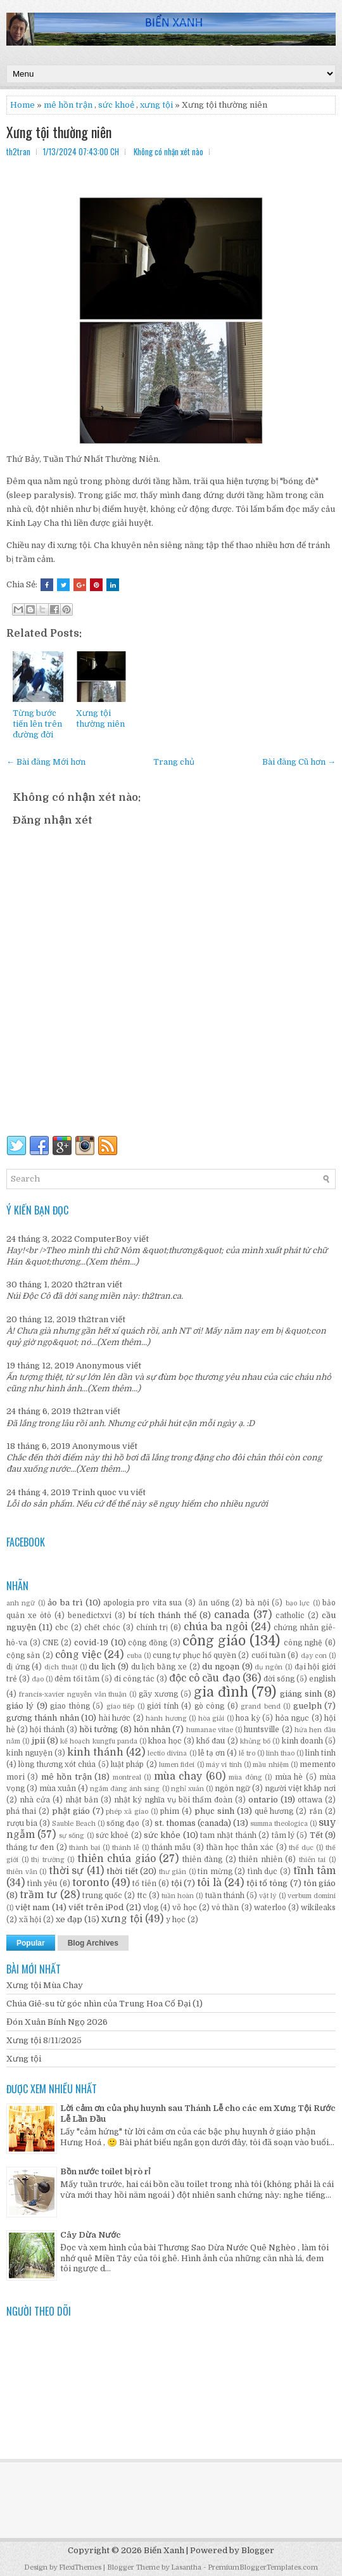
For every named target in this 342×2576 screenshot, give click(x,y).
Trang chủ (173, 762)
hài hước (114, 1718)
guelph (307, 1706)
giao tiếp (120, 1706)
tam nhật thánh (228, 1835)
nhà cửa (35, 1799)
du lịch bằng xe (159, 1666)
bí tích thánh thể (162, 1615)
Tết (316, 1835)
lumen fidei (176, 1764)
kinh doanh (302, 1741)
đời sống (278, 1678)
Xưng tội (23, 2058)
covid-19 (91, 1642)
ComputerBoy (103, 1239)
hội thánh (47, 1729)
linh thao (280, 1753)
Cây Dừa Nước (90, 2235)
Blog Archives (93, 1943)
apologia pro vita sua (142, 1602)
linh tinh (320, 1753)
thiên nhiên (260, 1859)
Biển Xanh (164, 2550)
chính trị (152, 1627)
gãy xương (158, 1694)
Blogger (257, 2550)
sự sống (71, 1835)
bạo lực (298, 1603)
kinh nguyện (29, 1753)
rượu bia (21, 1823)
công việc (78, 1655)
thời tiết (122, 1871)
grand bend (260, 1706)
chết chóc (102, 1627)
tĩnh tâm (314, 1871)
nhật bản (81, 1799)
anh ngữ (20, 1603)
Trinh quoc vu (100, 1492)
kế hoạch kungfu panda (98, 1741)
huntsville (261, 1729)
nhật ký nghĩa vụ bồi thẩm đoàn (173, 1799)
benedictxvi (89, 1615)
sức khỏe (162, 1835)
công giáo (214, 1640)
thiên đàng (202, 1859)
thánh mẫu (171, 1847)
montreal (127, 1777)
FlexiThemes (80, 2567)
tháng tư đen (30, 1847)
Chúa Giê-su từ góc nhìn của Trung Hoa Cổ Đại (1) (104, 2003)
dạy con (314, 1655)
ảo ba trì (65, 1602)
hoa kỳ (248, 1718)
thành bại (84, 1847)
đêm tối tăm (76, 1678)
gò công (209, 1706)
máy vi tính (224, 1764)
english (322, 1678)
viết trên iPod (96, 1907)
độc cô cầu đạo (204, 1678)
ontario (263, 1799)
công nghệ (303, 1642)
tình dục (263, 1871)
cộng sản (23, 1655)
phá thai (21, 1811)
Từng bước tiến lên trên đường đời (37, 723)
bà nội (257, 1602)
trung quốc (102, 1895)
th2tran (90, 1284)
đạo (38, 1679)
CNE (50, 1642)
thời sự (66, 1871)
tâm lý (283, 1835)
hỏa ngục (292, 1718)
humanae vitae (209, 1729)
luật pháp (127, 1764)
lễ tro (247, 1753)
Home (22, 105)
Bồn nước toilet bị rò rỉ (105, 2171)
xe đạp (69, 1919)
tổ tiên (144, 1883)
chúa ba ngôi (216, 1627)
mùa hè (289, 1777)
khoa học (164, 1741)
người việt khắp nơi (300, 1788)
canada (232, 1615)
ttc (142, 1895)
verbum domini (312, 1895)
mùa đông (245, 1777)
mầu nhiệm (270, 1764)
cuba (134, 1655)
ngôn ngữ (232, 1788)
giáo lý (20, 1706)
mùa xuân (57, 1788)
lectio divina (167, 1753)
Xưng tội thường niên (58, 131)
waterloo (270, 1907)
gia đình (221, 1692)
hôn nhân (152, 1729)
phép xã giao (127, 1811)
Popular (30, 1943)
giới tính (162, 1706)
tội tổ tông (267, 1883)
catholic (290, 1615)
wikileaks (318, 1907)
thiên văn (21, 1871)
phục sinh (214, 1811)
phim (169, 1811)
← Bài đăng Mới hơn (46, 762)
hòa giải (211, 1718)
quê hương (274, 1811)
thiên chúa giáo (116, 1859)
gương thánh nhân (42, 1718)
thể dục (301, 1847)
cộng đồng (147, 1642)
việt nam (32, 1907)
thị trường (48, 1859)
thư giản (173, 1871)
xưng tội (156, 105)
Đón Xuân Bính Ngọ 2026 (57, 2022)
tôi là (209, 1883)
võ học (184, 1907)
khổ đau (210, 1741)
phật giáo (71, 1811)
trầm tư (38, 1895)
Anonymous (100, 1365)
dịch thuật (60, 1667)
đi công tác (134, 1678)
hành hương (166, 1718)
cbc (61, 1627)
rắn (315, 1811)
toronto (90, 1883)
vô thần (225, 1907)
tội (176, 1883)
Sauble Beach (74, 1823)
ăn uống (213, 1602)
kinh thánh (95, 1752)
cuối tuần (268, 1655)
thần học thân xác (240, 1847)
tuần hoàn (178, 1895)
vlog (150, 1907)
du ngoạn (220, 1666)
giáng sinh (301, 1694)
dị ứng (18, 1666)
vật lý (267, 1895)
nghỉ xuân (187, 1788)
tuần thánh (224, 1895)
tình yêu (42, 1883)
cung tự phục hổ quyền (194, 1655)
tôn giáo (319, 1883)
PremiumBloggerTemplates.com (263, 2567)
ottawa (310, 1799)
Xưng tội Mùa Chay (44, 1985)
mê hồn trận (68, 105)
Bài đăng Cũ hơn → (299, 762)
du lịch (102, 1666)
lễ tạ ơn (211, 1753)
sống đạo (122, 1823)
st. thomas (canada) (193, 1823)
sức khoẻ (116, 105)
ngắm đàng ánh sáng (125, 1788)
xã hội (30, 1919)
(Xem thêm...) (112, 1261)
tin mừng (215, 1871)
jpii (38, 1740)
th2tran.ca (161, 1296)
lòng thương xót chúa (57, 1764)
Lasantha (186, 2567)
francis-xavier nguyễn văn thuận (73, 1694)
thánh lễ (125, 1847)
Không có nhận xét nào (168, 151)
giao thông (69, 1706)
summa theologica (279, 1823)
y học (176, 1919)
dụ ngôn (268, 1667)
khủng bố (255, 1741)
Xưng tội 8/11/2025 (44, 2040)
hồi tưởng (98, 1729)
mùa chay (178, 1776)
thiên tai (312, 1859)
